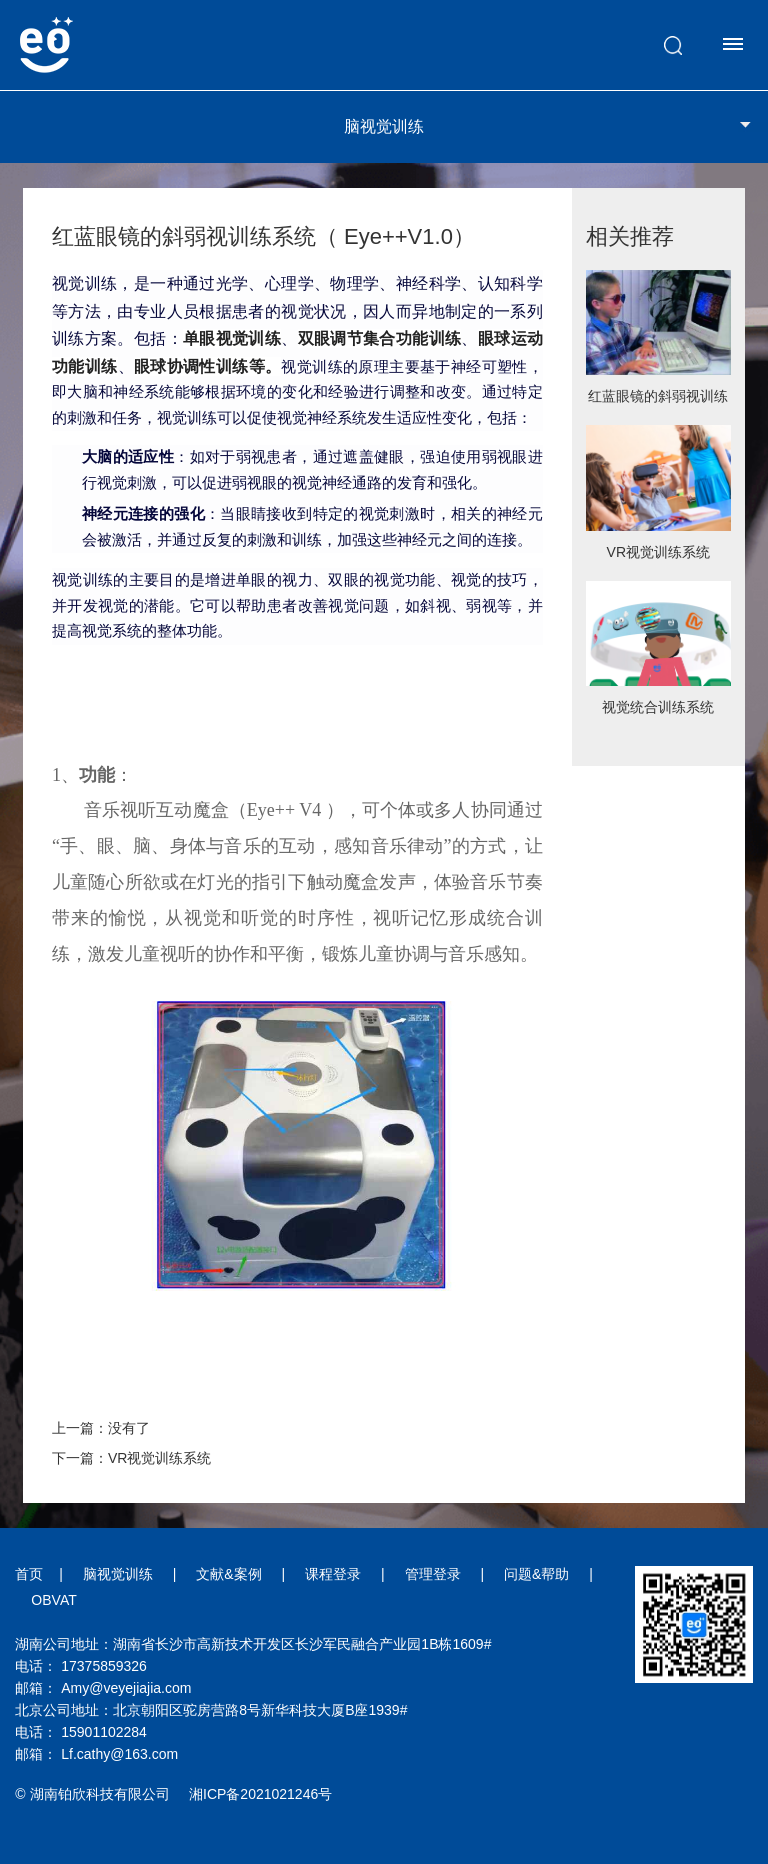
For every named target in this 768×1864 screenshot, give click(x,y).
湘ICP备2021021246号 (260, 1794)
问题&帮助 (536, 1574)
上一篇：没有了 (101, 1428)
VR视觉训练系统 (658, 552)
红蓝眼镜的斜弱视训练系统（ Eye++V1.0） (658, 402)
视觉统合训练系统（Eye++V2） (658, 713)
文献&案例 (228, 1574)
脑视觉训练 (118, 1574)
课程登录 (333, 1574)
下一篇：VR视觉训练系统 (131, 1458)
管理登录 (433, 1574)
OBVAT (53, 1600)
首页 (29, 1574)
